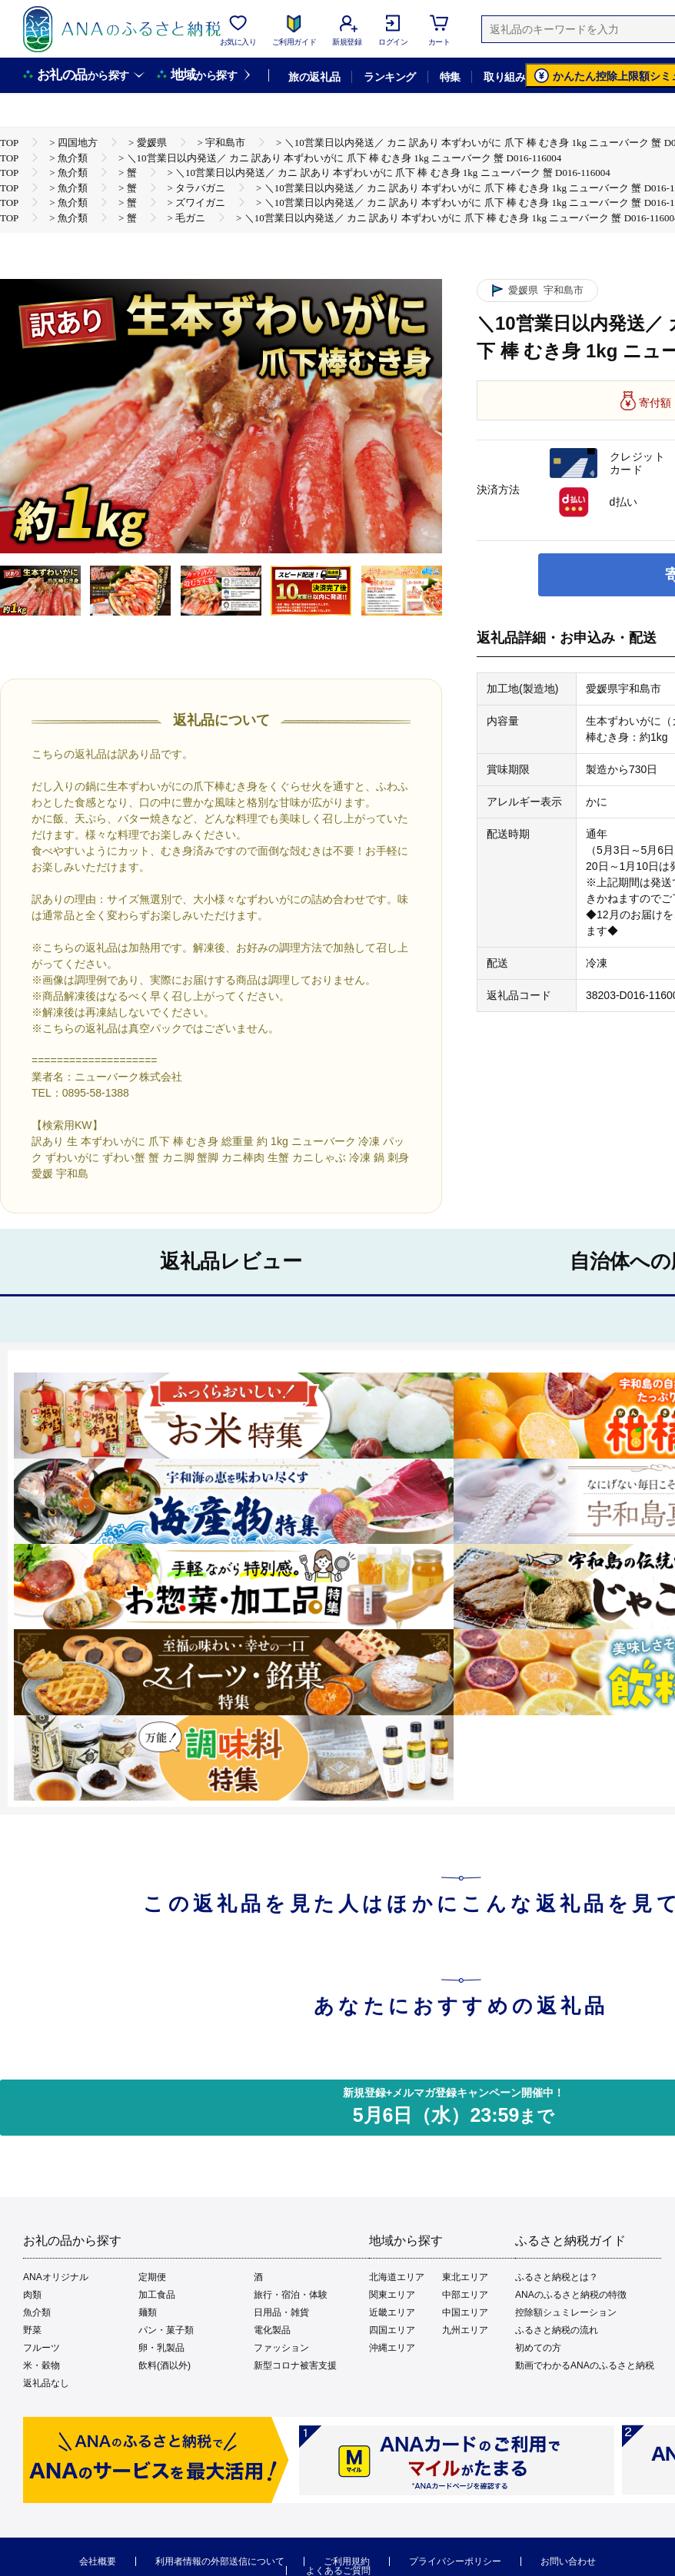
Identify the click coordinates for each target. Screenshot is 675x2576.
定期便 (152, 2277)
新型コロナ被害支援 (295, 2365)
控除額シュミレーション (566, 2312)
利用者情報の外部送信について (219, 2561)
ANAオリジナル (55, 2277)
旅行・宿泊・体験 (291, 2294)
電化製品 (272, 2330)
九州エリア (465, 2330)
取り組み (504, 77)
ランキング (389, 77)
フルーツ (41, 2347)
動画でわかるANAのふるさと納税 (584, 2365)
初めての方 (538, 2347)
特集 (450, 77)
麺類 (147, 2312)
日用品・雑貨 (281, 2312)
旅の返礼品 (314, 77)
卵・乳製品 (161, 2347)
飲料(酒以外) (164, 2365)
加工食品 (156, 2294)
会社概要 (97, 2561)
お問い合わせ (568, 2561)
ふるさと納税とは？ (556, 2277)
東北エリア (465, 2277)
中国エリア (465, 2312)
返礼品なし (46, 2383)
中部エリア (465, 2294)
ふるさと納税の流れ (556, 2330)
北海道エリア (396, 2277)
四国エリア (392, 2330)
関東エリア (392, 2294)
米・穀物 (41, 2365)
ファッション (281, 2347)
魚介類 (37, 2312)
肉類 (32, 2294)
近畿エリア (392, 2312)
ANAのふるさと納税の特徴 (571, 2294)
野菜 (32, 2330)
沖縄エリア (392, 2347)
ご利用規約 (347, 2561)
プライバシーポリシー (455, 2561)
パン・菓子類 (166, 2330)
